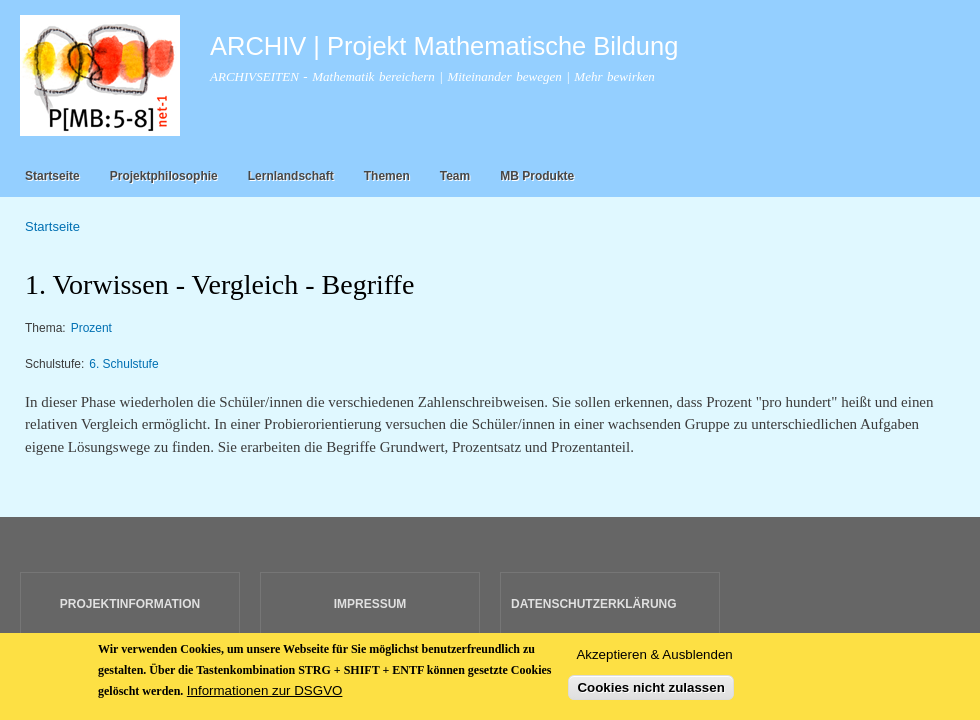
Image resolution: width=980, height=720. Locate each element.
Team (455, 176)
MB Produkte (537, 176)
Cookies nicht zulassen (650, 693)
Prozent (91, 328)
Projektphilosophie (164, 176)
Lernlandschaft (291, 176)
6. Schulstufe (123, 364)
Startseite (52, 176)
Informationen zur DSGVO (265, 697)
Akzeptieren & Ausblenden (654, 660)
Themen (387, 176)
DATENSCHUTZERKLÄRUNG (594, 604)
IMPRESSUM (370, 604)
